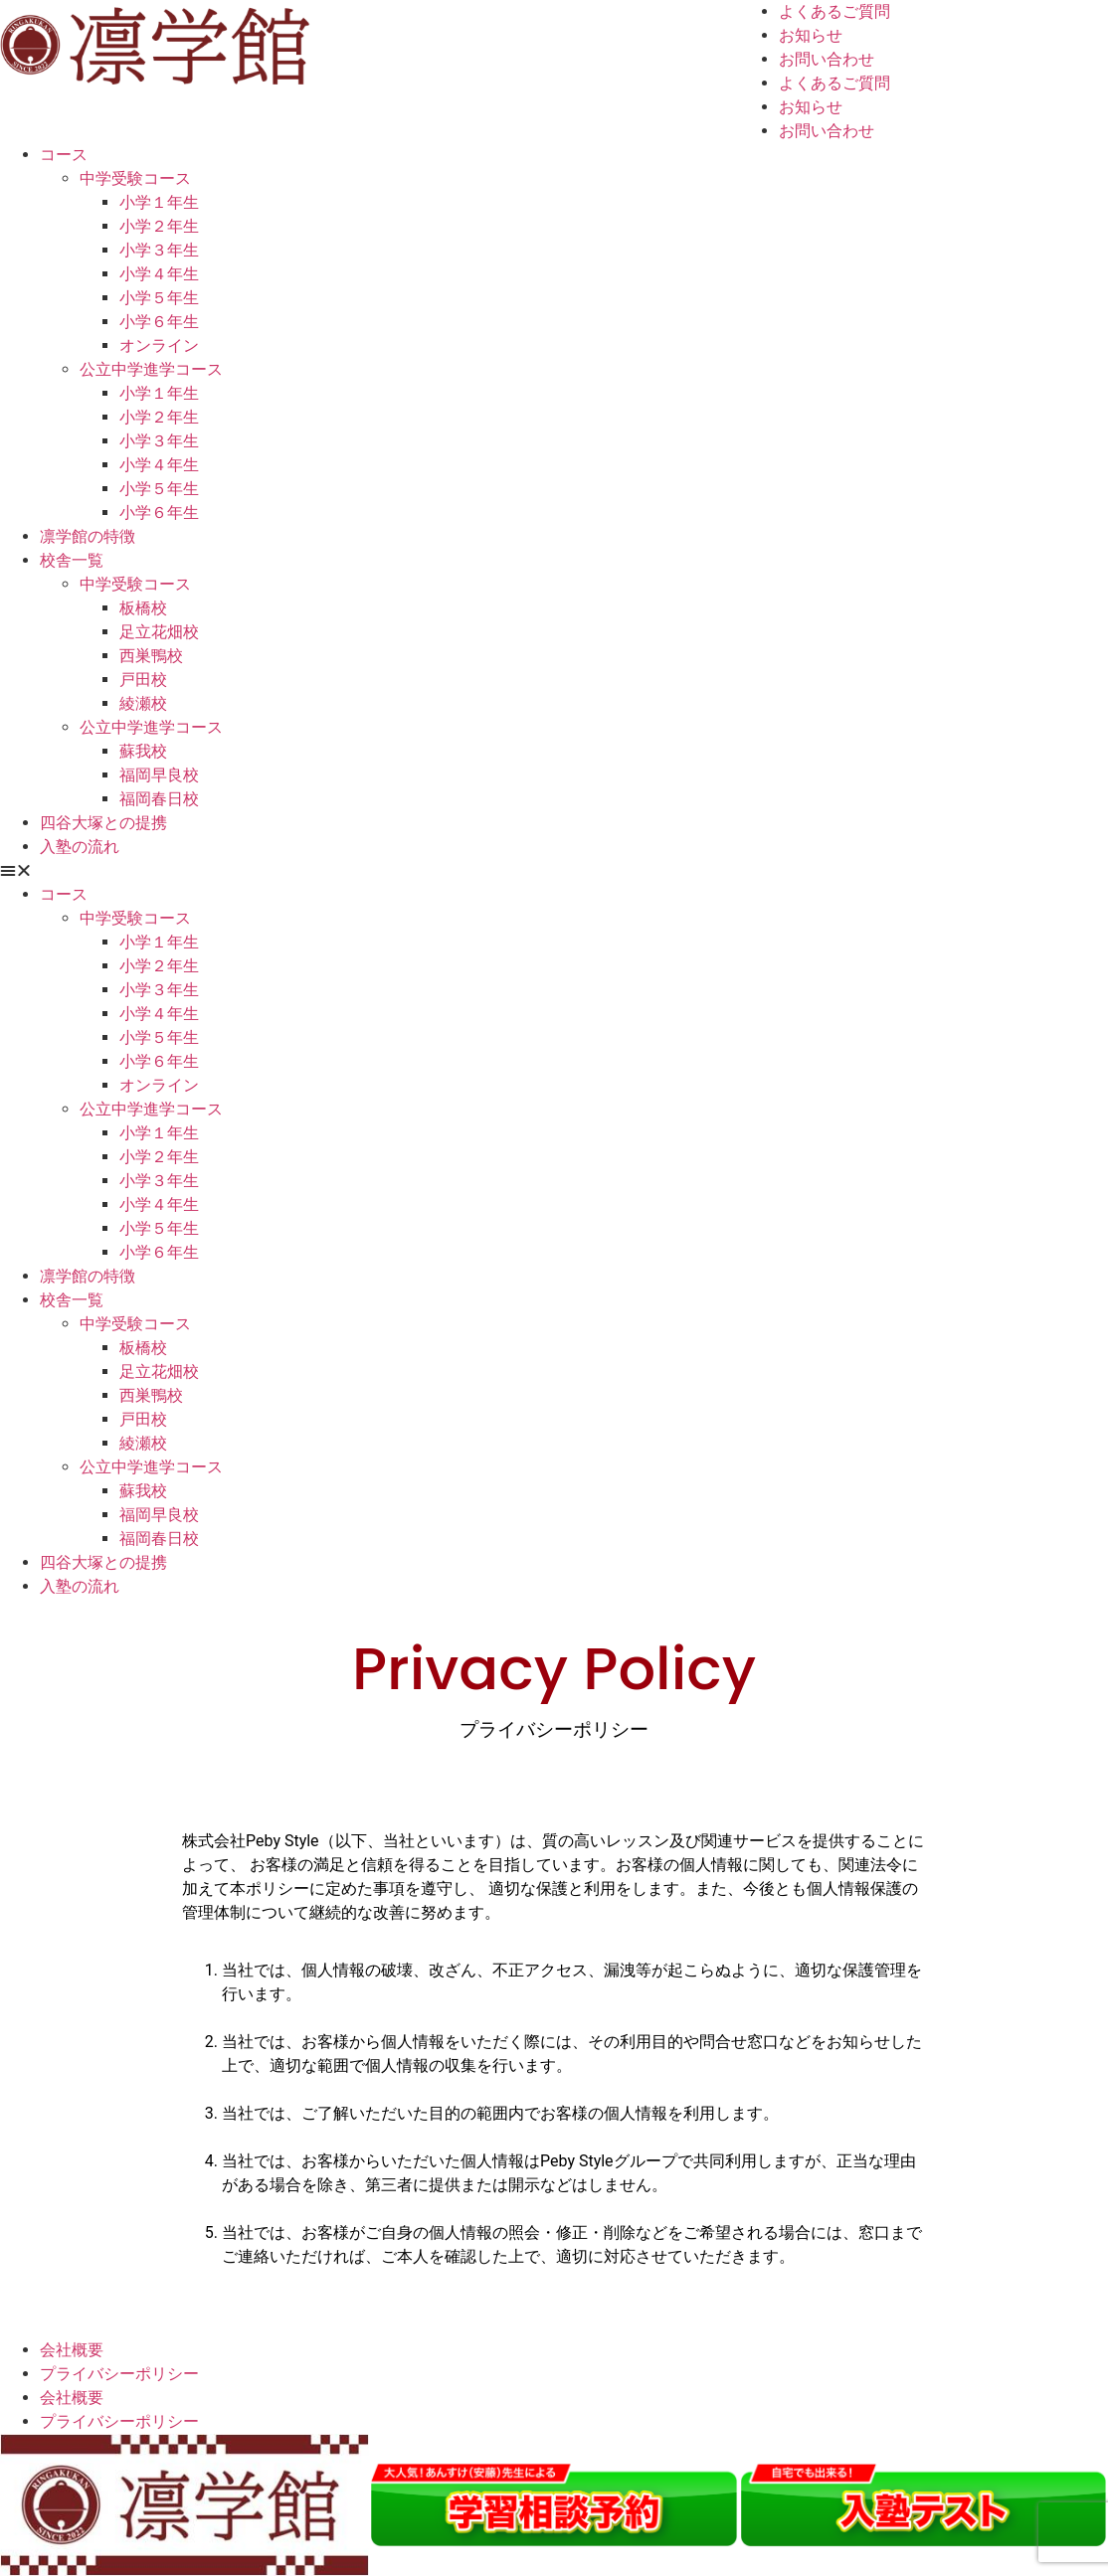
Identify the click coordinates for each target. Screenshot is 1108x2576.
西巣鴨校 (151, 655)
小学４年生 (159, 273)
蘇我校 (143, 751)
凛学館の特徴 (87, 536)
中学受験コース (135, 178)
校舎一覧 (71, 560)
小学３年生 (159, 250)
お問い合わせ (826, 59)
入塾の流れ (79, 846)
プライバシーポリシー (119, 2373)
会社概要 (71, 2349)
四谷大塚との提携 (103, 822)
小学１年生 (159, 202)
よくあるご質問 (834, 11)
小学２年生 (159, 226)
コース (64, 154)
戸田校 (143, 679)
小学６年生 (159, 321)
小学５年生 (159, 297)
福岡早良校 (159, 775)
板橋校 (143, 608)
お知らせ (810, 35)
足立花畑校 (159, 631)
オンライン (159, 345)
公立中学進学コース (151, 369)
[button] (554, 871)
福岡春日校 (159, 798)
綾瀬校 (143, 703)
